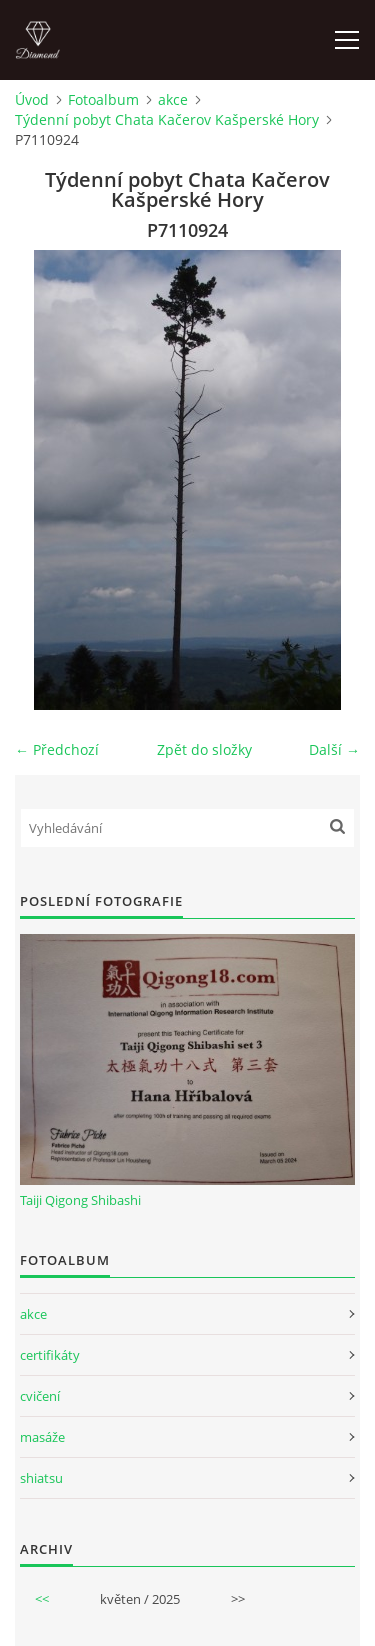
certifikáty (50, 1355)
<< (42, 1599)
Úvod (32, 99)
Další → (334, 749)
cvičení (40, 1396)
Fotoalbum (103, 99)
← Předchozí (57, 749)
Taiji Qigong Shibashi (80, 1200)
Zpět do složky (204, 749)
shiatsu (41, 1478)
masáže (42, 1437)
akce (173, 99)
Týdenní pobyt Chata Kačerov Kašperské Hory (167, 119)
